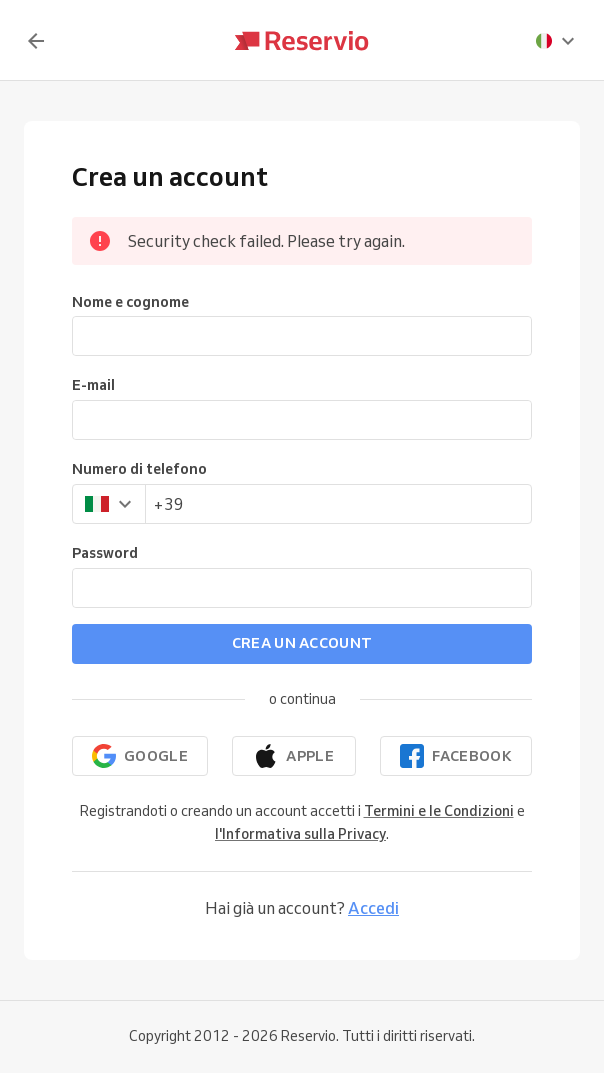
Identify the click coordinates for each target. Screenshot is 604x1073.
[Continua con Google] (140, 756)
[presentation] (556, 41)
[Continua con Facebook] (456, 756)
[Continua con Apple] (294, 756)
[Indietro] (36, 41)
